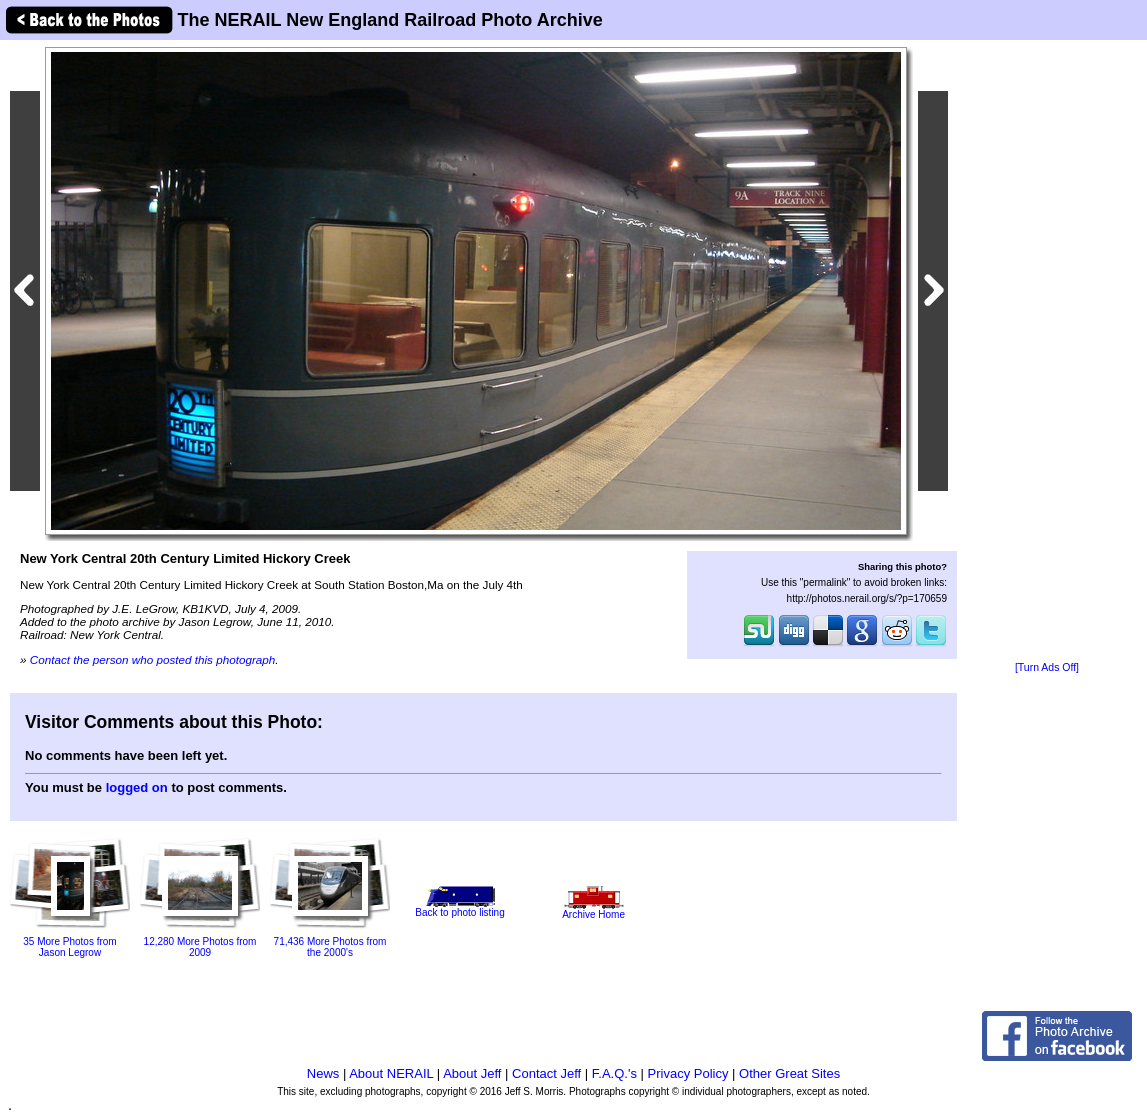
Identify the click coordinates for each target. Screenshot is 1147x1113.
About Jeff (472, 1073)
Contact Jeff (546, 1073)
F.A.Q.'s (614, 1073)
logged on (137, 787)
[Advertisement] (1047, 352)
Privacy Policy (688, 1073)
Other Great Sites (789, 1073)
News (323, 1073)
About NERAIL (391, 1073)
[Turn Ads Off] (1047, 667)
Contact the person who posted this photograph (153, 659)
